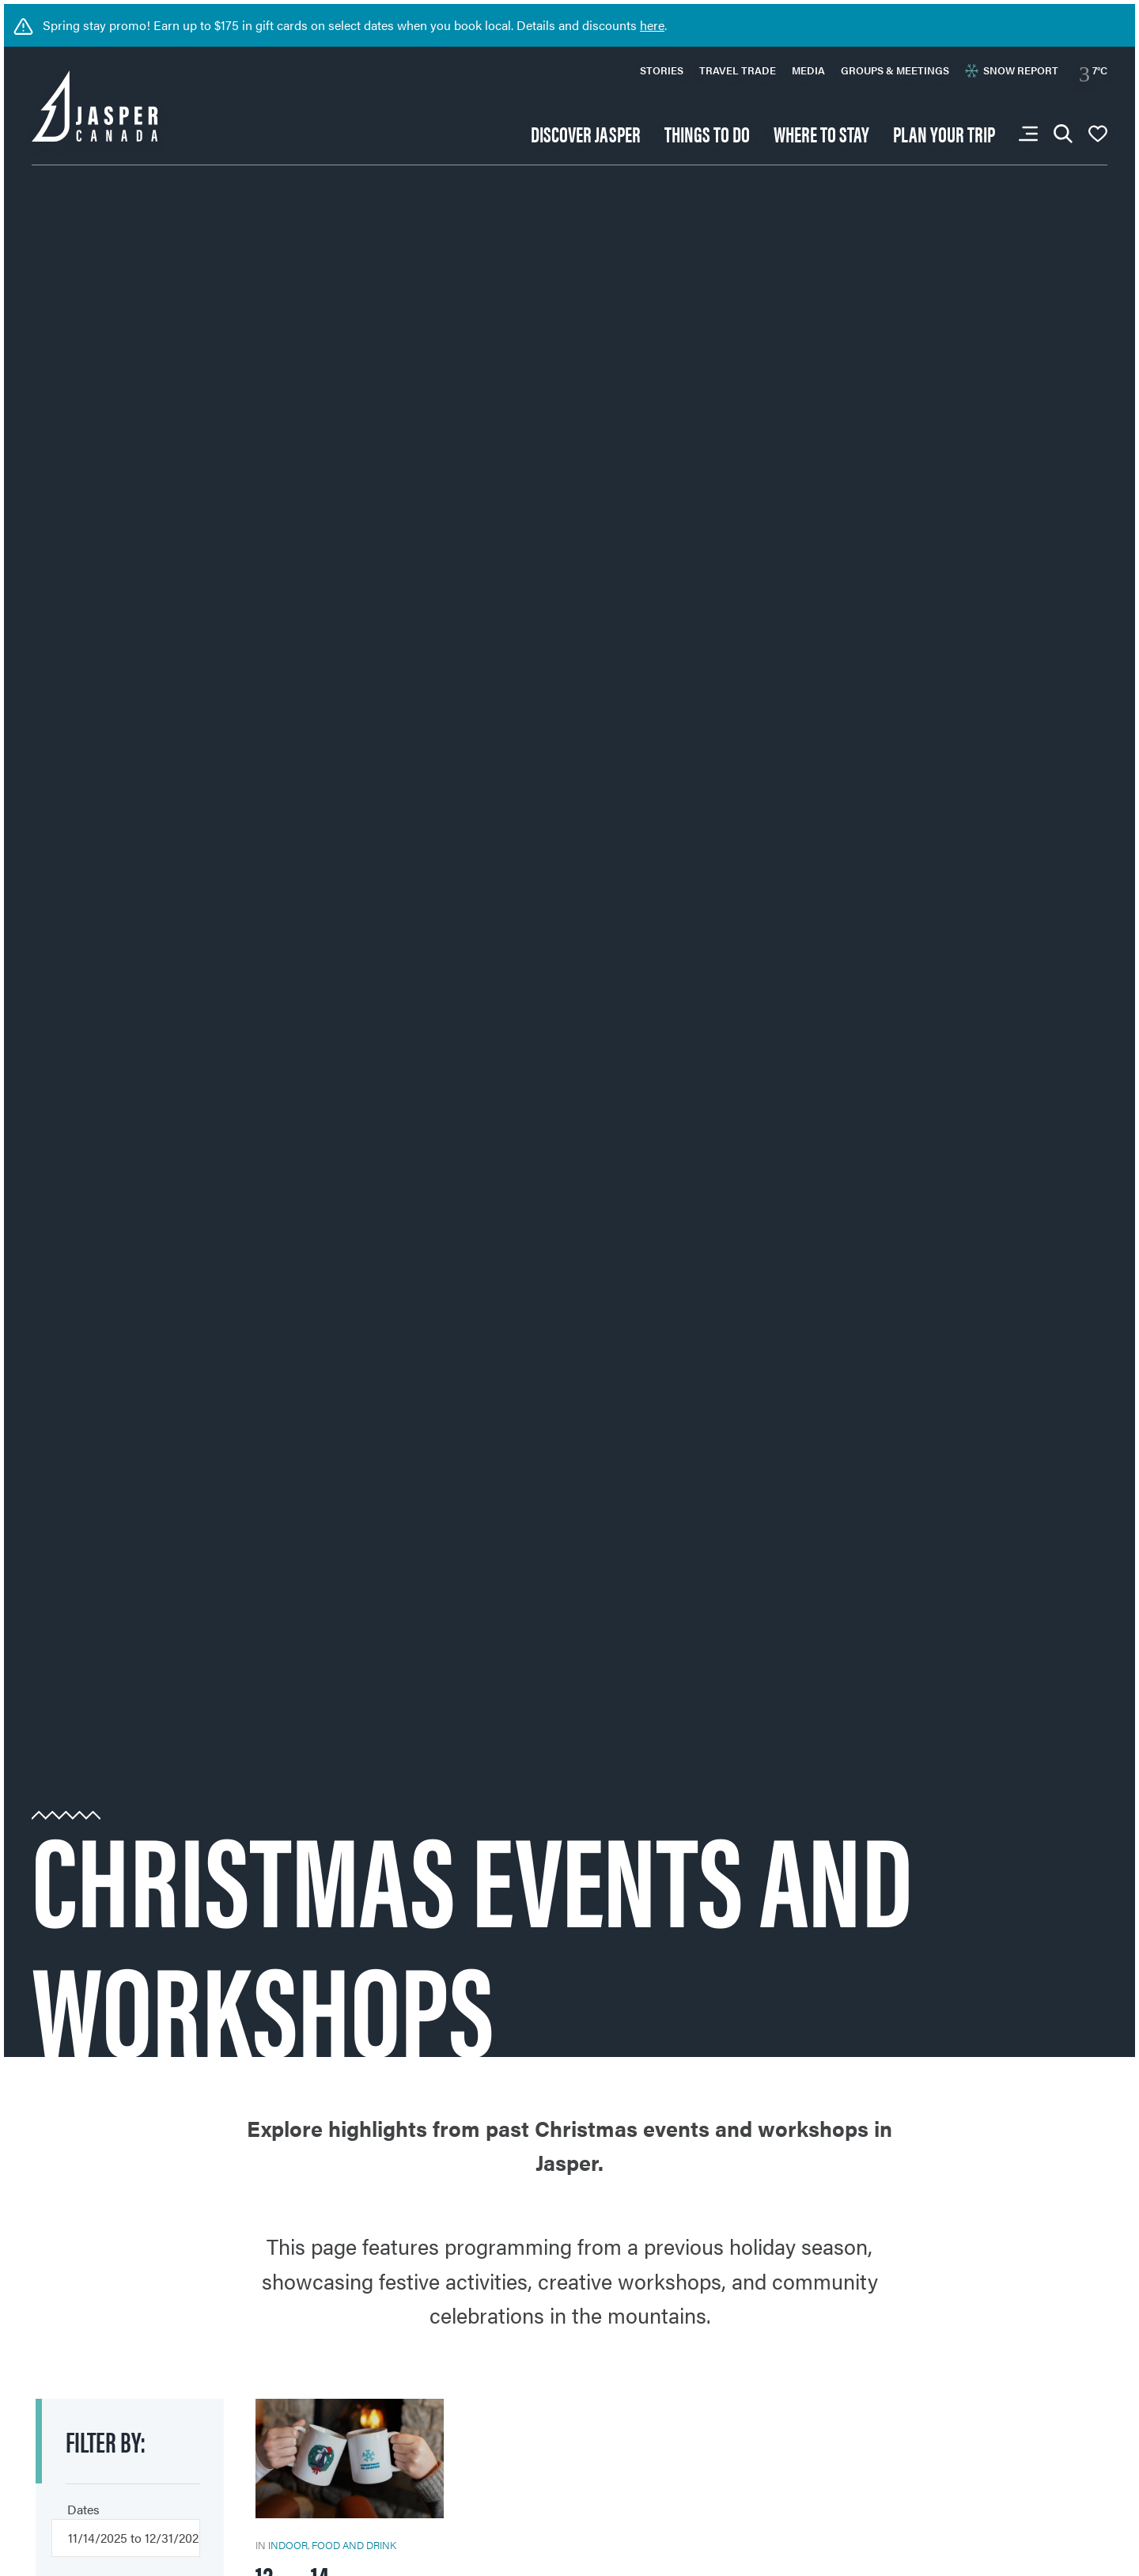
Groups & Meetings (895, 70)
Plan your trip (944, 133)
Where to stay (821, 133)
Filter (106, 2440)
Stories (661, 70)
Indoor (288, 2544)
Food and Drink (354, 2544)
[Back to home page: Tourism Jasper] (95, 104)
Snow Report (1011, 70)
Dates (83, 2509)
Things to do (707, 133)
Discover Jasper (586, 133)
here (652, 25)
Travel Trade (737, 70)
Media (808, 70)
